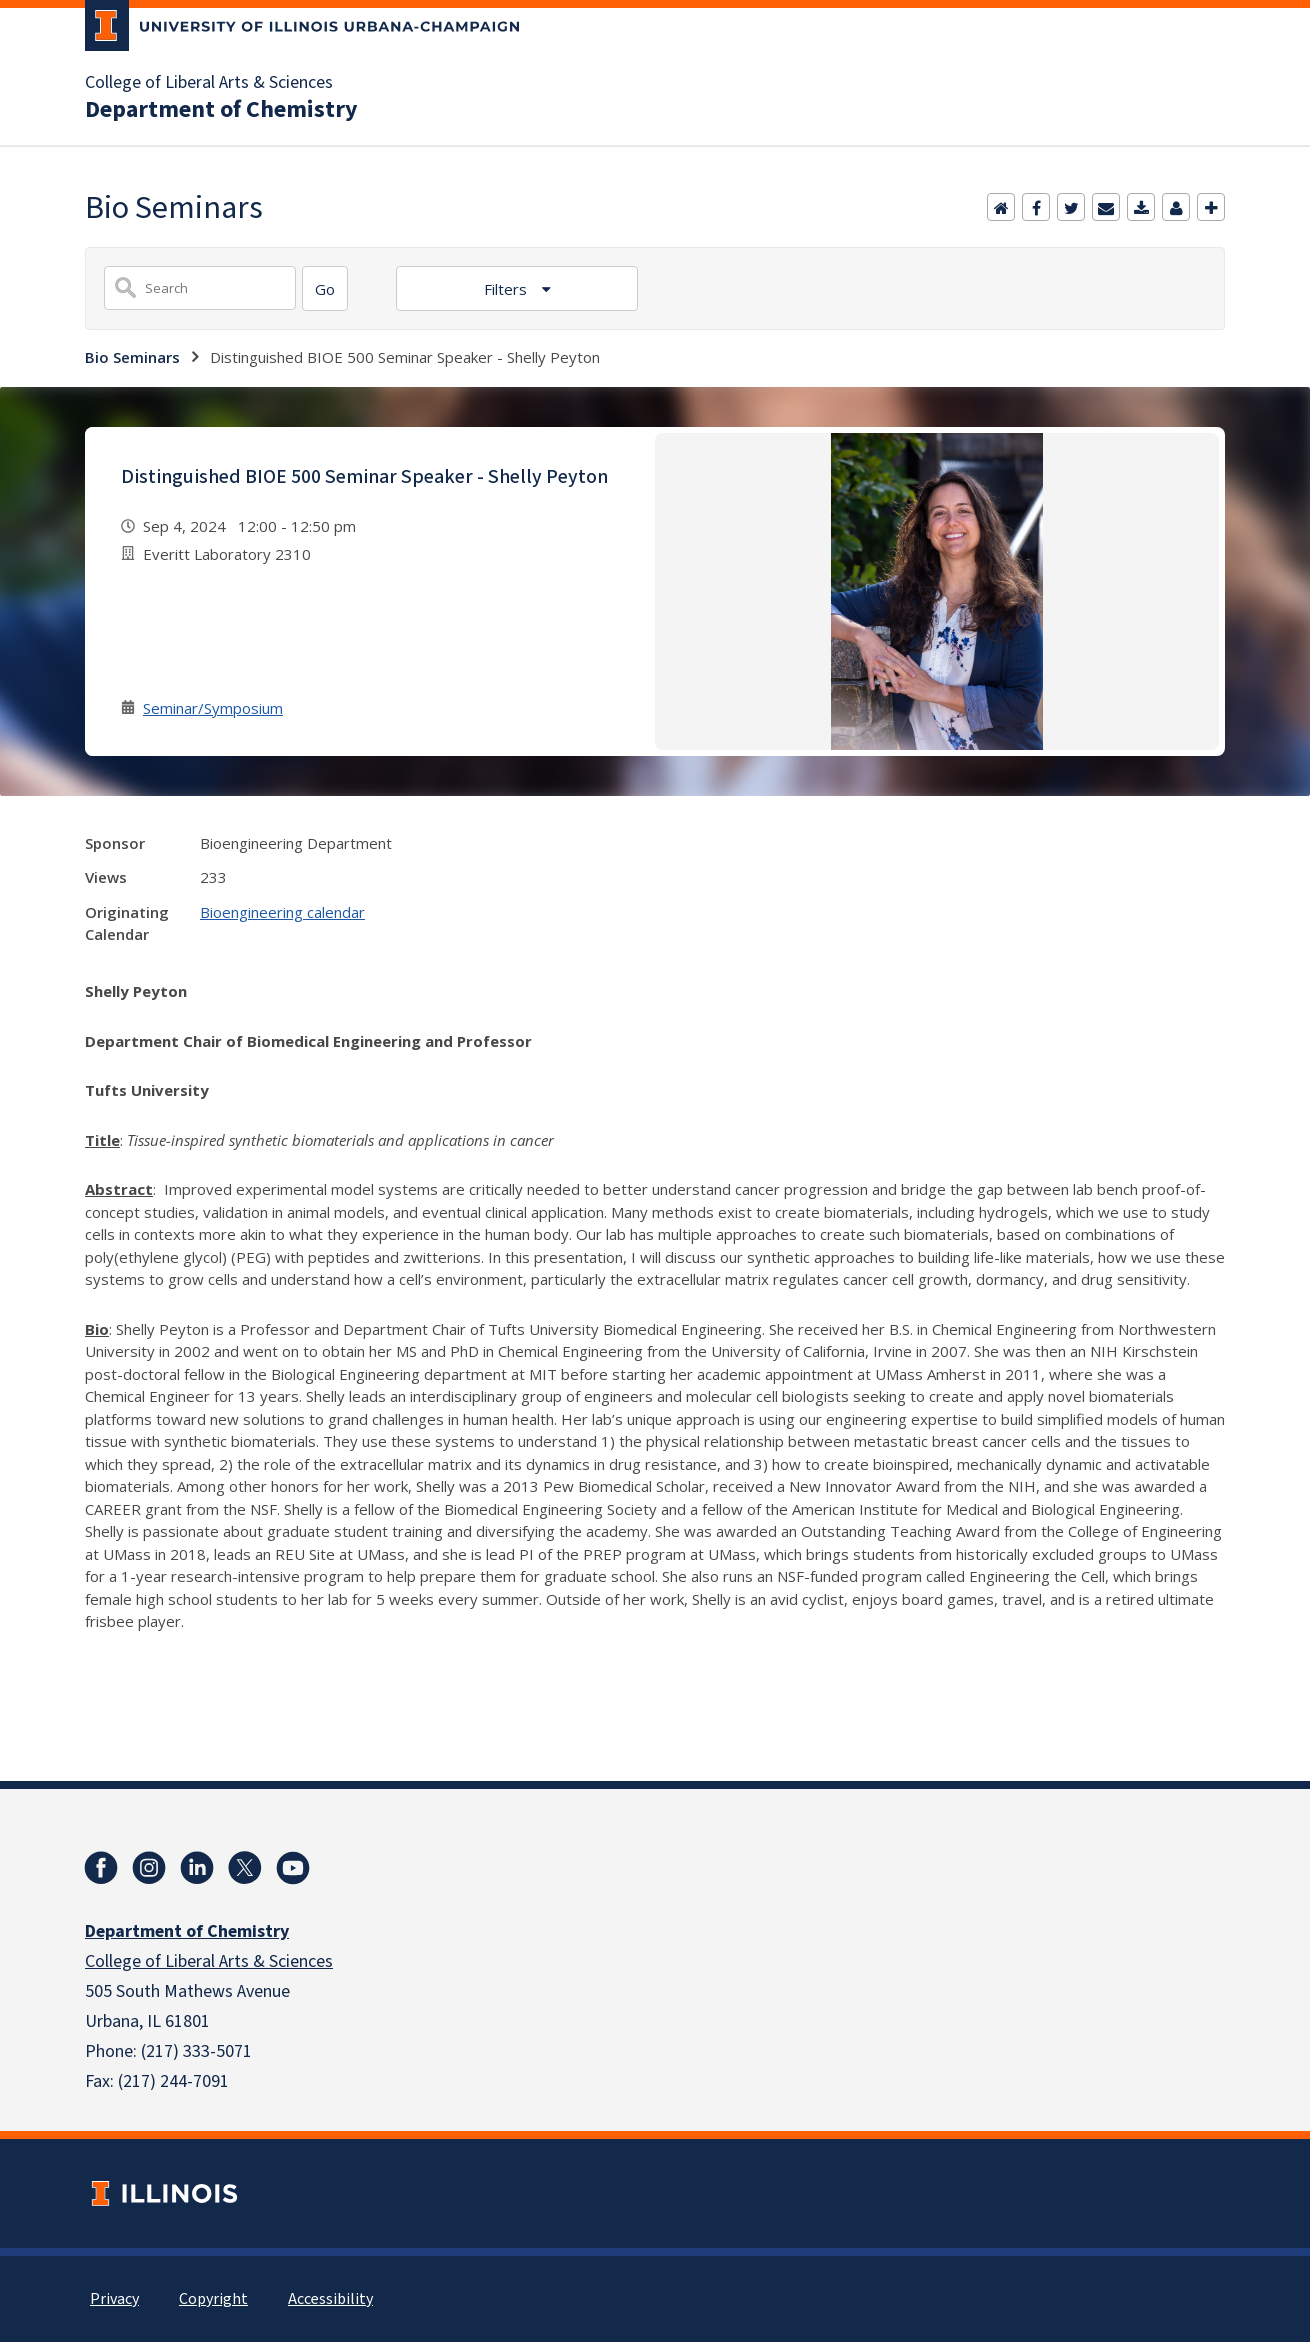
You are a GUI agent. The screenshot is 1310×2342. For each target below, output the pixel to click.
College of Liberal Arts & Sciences (209, 83)
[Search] (325, 288)
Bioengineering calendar (282, 912)
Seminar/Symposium (213, 708)
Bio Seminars (132, 357)
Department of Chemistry (221, 110)
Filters (507, 289)
